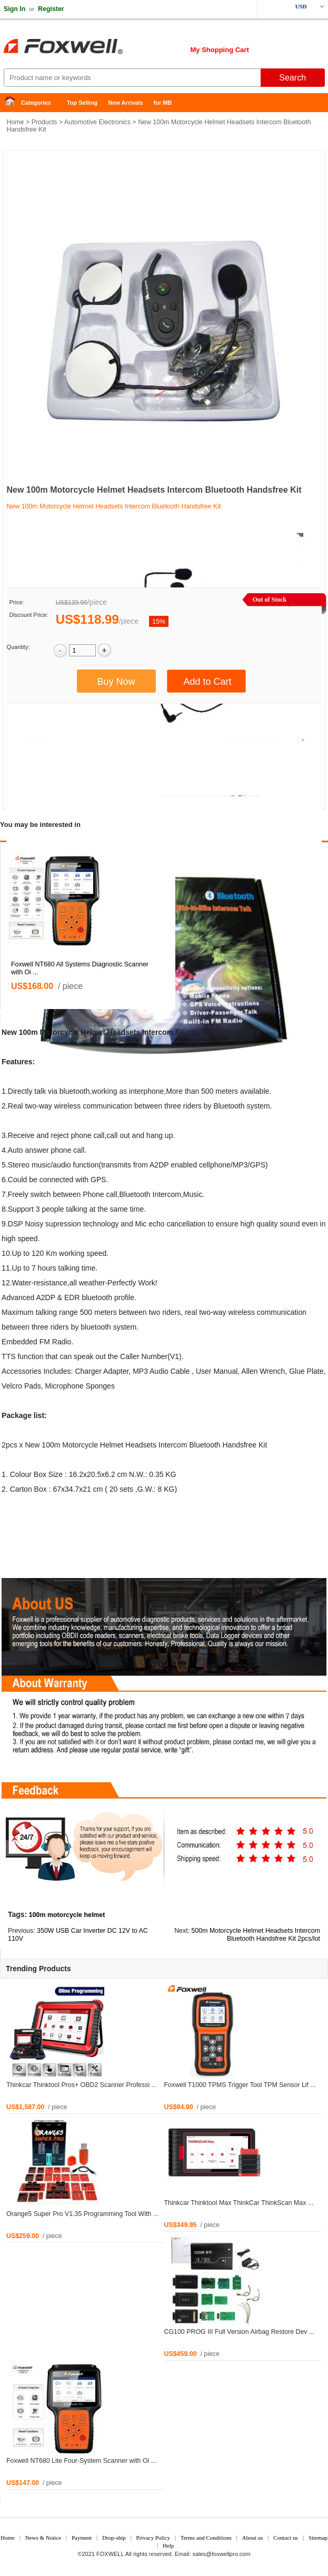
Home (13, 103)
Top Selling (82, 102)
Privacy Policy (153, 2537)
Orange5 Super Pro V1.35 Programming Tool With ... (82, 2214)
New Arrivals (125, 102)
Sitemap (318, 2537)
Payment (82, 2537)
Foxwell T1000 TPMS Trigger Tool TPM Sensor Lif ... (240, 2085)
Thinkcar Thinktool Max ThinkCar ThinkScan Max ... (239, 2202)
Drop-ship (114, 2537)
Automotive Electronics (97, 122)
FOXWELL (110, 2554)
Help (168, 2545)
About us (252, 2537)
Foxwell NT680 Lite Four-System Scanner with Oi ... (81, 2460)
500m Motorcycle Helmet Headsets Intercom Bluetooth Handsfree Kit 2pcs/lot (256, 1934)
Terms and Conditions (206, 2537)
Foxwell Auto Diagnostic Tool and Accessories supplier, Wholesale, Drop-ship (84, 47)
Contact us (285, 2537)
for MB (163, 102)
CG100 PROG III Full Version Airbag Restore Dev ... (239, 2331)
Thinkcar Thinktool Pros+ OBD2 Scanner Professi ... (81, 2085)
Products (44, 122)
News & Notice (43, 2537)
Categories (36, 102)
